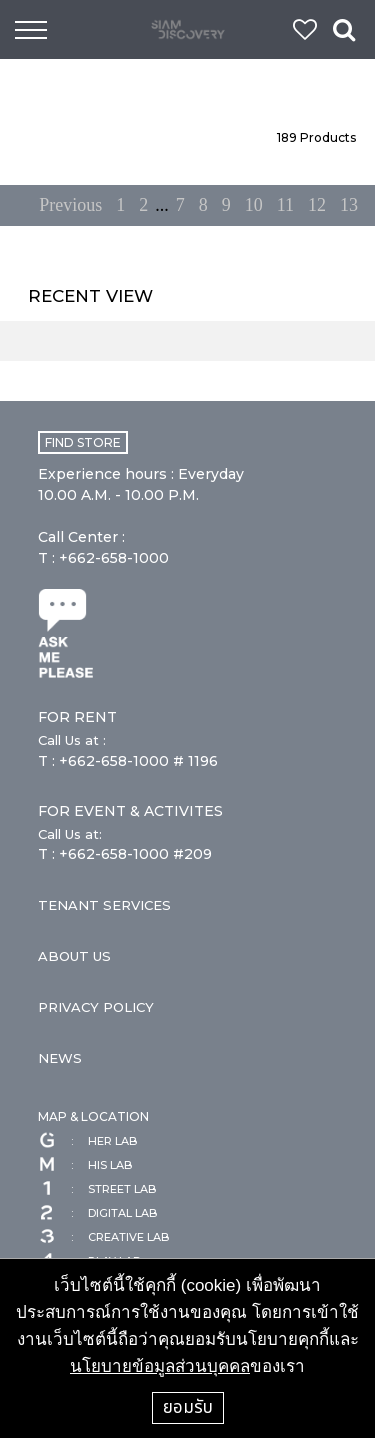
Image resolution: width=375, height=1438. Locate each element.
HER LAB (87, 1141)
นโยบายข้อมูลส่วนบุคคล (160, 1366)
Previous (70, 205)
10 (254, 205)
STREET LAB (97, 1189)
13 (349, 205)
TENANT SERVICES (104, 905)
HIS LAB (85, 1165)
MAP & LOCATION (93, 1116)
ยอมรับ (188, 1407)
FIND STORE (83, 442)
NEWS (60, 1058)
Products (316, 137)
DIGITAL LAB (97, 1213)
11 (285, 205)
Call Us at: (70, 834)
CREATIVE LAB (103, 1237)
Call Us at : (72, 740)
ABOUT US (74, 956)
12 (317, 205)
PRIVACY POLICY (96, 1007)
